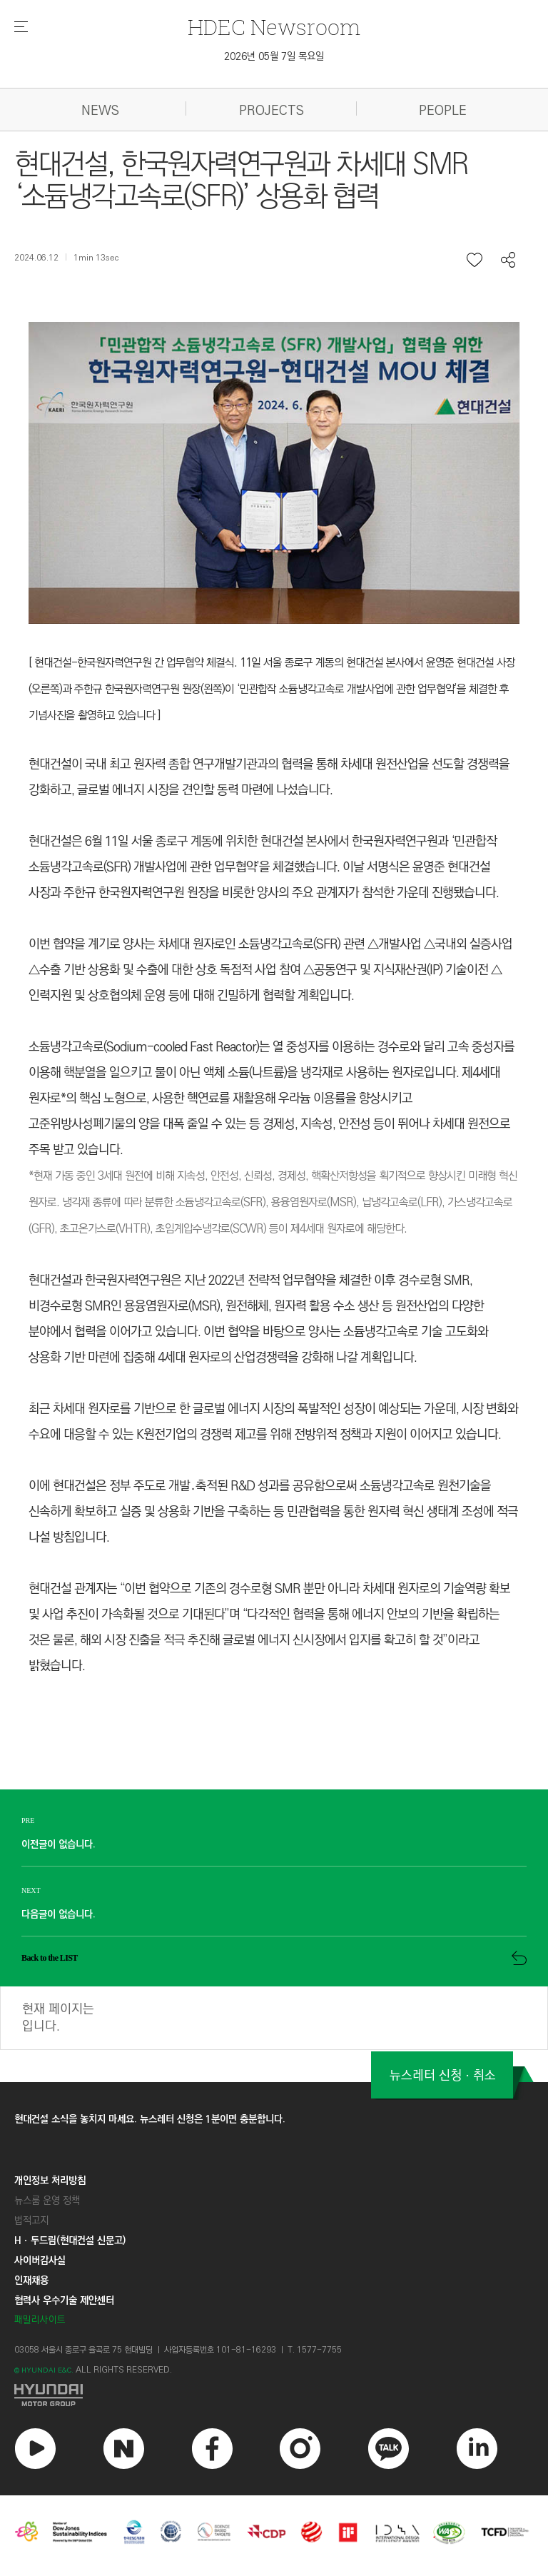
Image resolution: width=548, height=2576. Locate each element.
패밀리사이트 (40, 2320)
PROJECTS (271, 111)
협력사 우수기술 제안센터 (64, 2301)
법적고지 (31, 2221)
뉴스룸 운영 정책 (47, 2201)
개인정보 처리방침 (50, 2181)
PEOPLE (443, 111)
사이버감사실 (40, 2261)
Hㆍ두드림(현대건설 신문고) (70, 2241)
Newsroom (274, 27)
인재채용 (31, 2281)
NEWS (100, 111)
